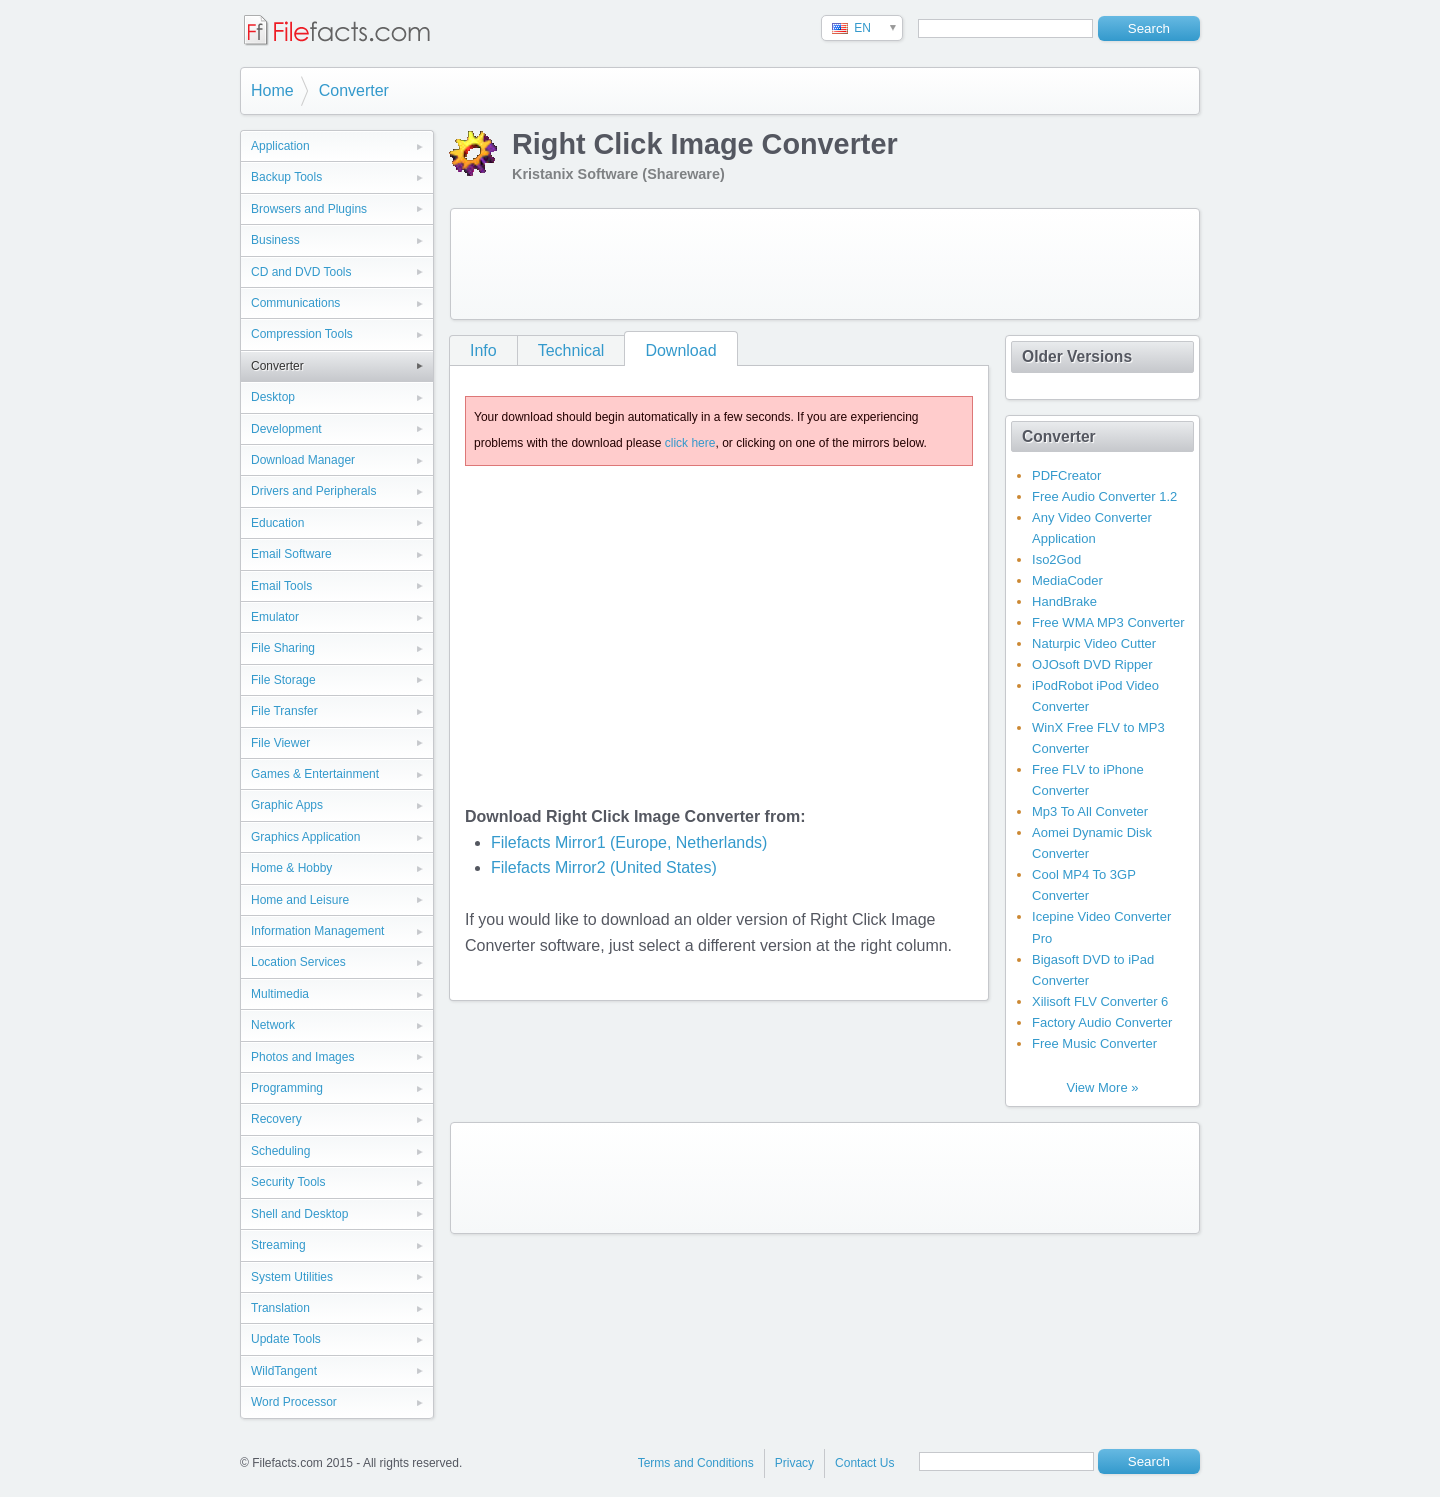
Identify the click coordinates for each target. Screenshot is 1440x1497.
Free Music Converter (1094, 1043)
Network (273, 1025)
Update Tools (286, 1339)
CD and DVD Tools (301, 272)
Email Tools (281, 586)
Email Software (291, 554)
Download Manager (303, 460)
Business (275, 240)
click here (690, 443)
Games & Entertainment (315, 774)
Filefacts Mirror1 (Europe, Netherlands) (629, 842)
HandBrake (1064, 601)
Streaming (278, 1245)
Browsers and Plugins (309, 209)
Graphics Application (305, 837)
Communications (295, 303)
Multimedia (280, 994)
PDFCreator (1066, 475)
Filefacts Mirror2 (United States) (604, 867)
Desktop (273, 397)
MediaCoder (1067, 580)
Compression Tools (302, 334)
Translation (280, 1308)
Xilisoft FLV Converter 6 (1100, 1001)
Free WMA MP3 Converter (1108, 622)
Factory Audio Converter (1102, 1022)
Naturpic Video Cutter (1094, 643)
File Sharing (283, 648)
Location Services (298, 962)
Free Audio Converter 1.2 (1104, 496)
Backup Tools (286, 177)
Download (680, 350)
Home (272, 90)
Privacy (794, 1463)
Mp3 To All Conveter (1090, 811)
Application (280, 146)
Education (277, 523)
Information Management (317, 931)
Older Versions (1077, 356)
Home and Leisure (300, 900)
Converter (354, 90)
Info (483, 350)
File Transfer (284, 711)
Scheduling (280, 1151)
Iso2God (1056, 559)
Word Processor (294, 1402)
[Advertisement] (825, 264)
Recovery (276, 1119)
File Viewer (280, 743)
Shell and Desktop (299, 1214)
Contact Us (864, 1463)
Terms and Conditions (696, 1463)
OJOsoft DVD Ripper (1092, 664)
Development (286, 429)
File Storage (283, 680)
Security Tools (288, 1182)
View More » (1102, 1087)
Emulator (275, 617)
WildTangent (284, 1371)
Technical (571, 350)
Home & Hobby (291, 868)
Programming (287, 1088)
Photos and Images (302, 1057)
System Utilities (292, 1277)
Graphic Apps (287, 805)
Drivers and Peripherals (313, 491)
